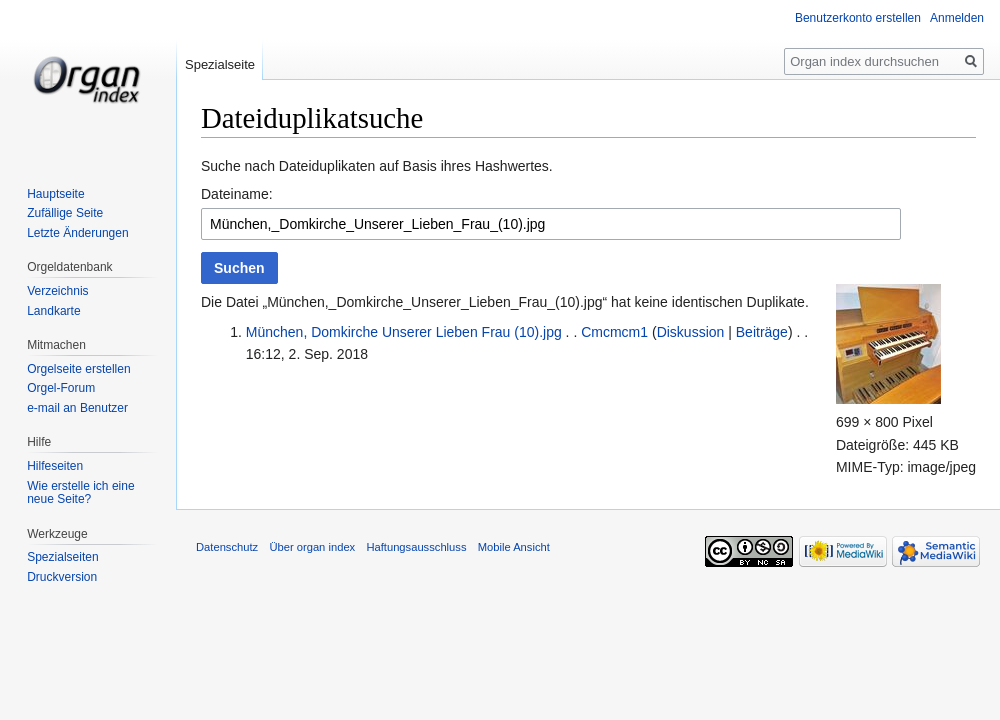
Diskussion (691, 332)
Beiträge (762, 332)
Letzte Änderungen (77, 233)
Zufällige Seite (65, 213)
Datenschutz (227, 547)
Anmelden (957, 18)
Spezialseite (220, 64)
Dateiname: (237, 194)
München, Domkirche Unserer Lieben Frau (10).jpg (404, 332)
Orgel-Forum (61, 388)
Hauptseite (55, 194)
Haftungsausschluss (416, 547)
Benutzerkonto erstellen (858, 18)
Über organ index (312, 547)
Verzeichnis (57, 291)
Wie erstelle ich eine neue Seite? (80, 493)
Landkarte (53, 311)
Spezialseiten (62, 557)
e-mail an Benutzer (77, 408)
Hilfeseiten (55, 466)
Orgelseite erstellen (78, 369)
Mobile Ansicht (514, 547)
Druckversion (62, 577)
